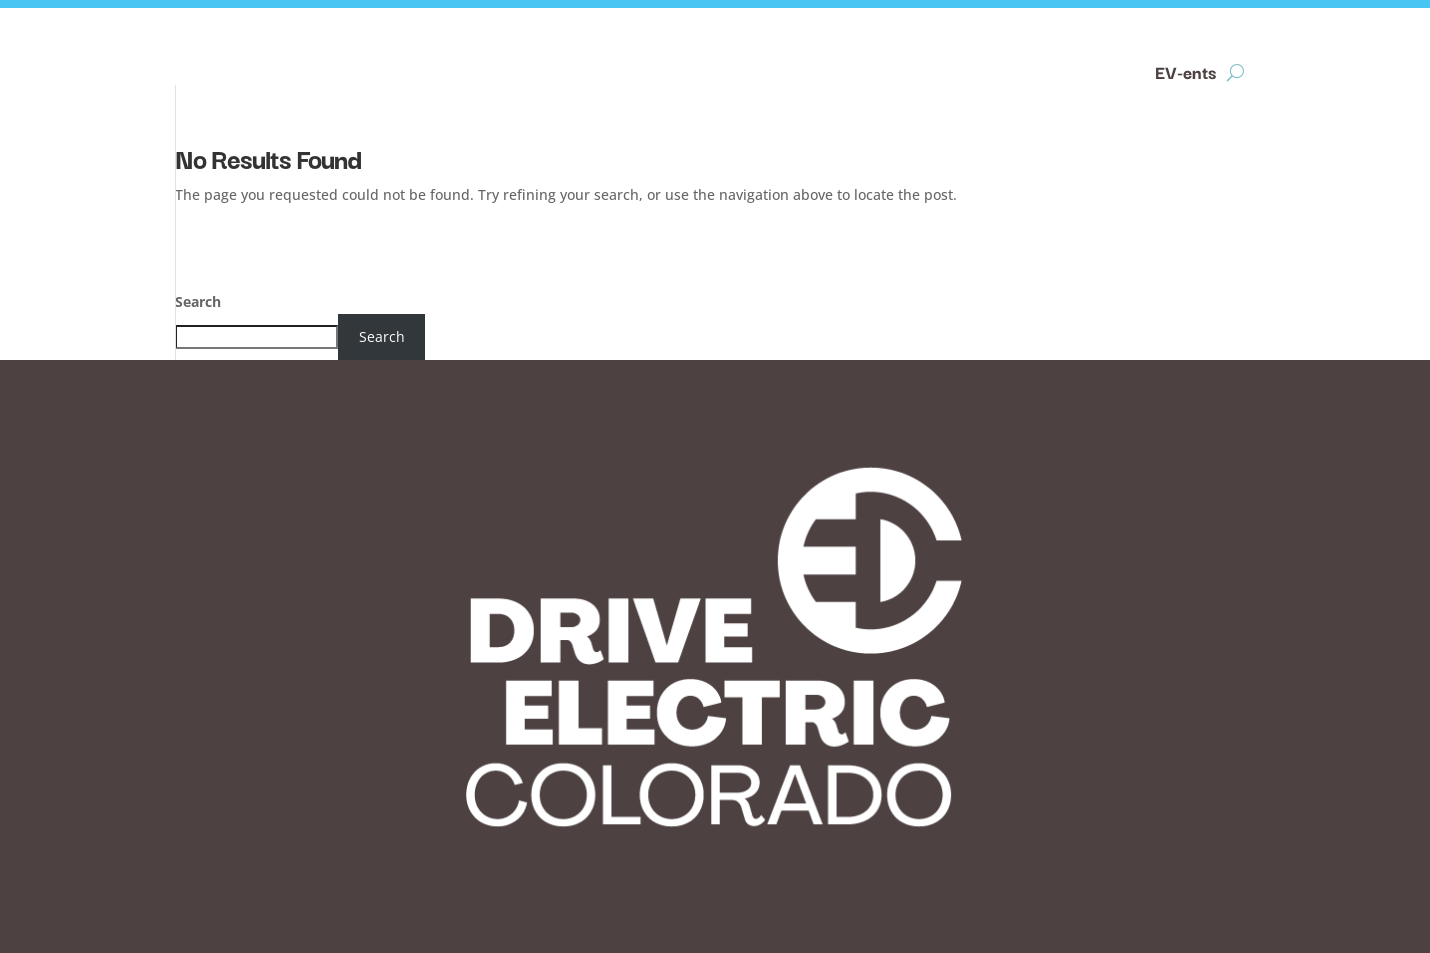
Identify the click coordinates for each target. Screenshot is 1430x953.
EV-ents (1185, 74)
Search (198, 301)
